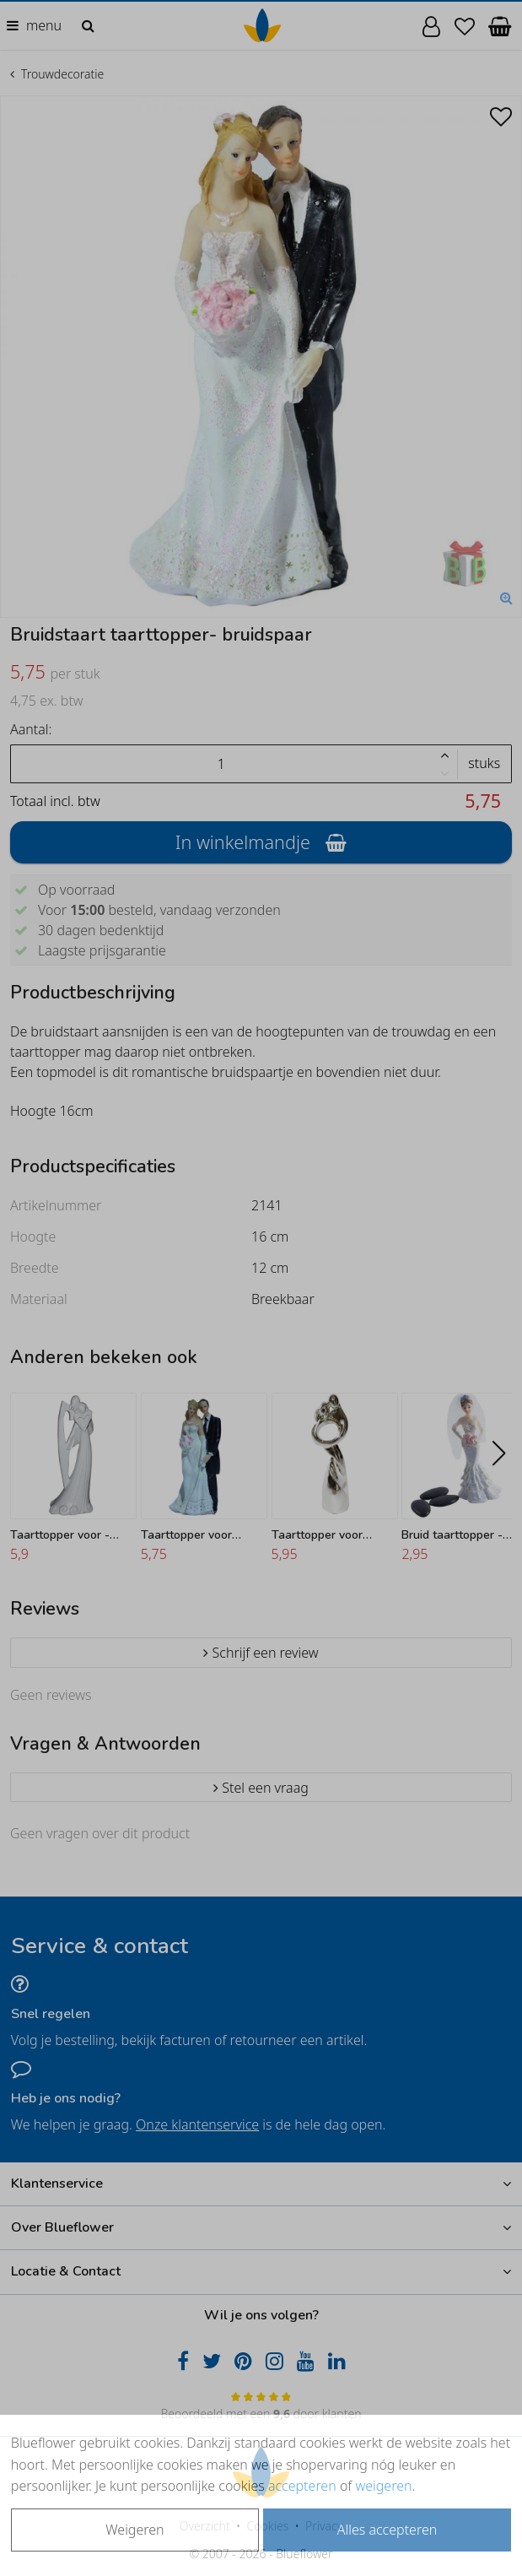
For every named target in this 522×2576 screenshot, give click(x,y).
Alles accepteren (387, 2529)
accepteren (302, 2485)
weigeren (383, 2485)
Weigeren (134, 2529)
